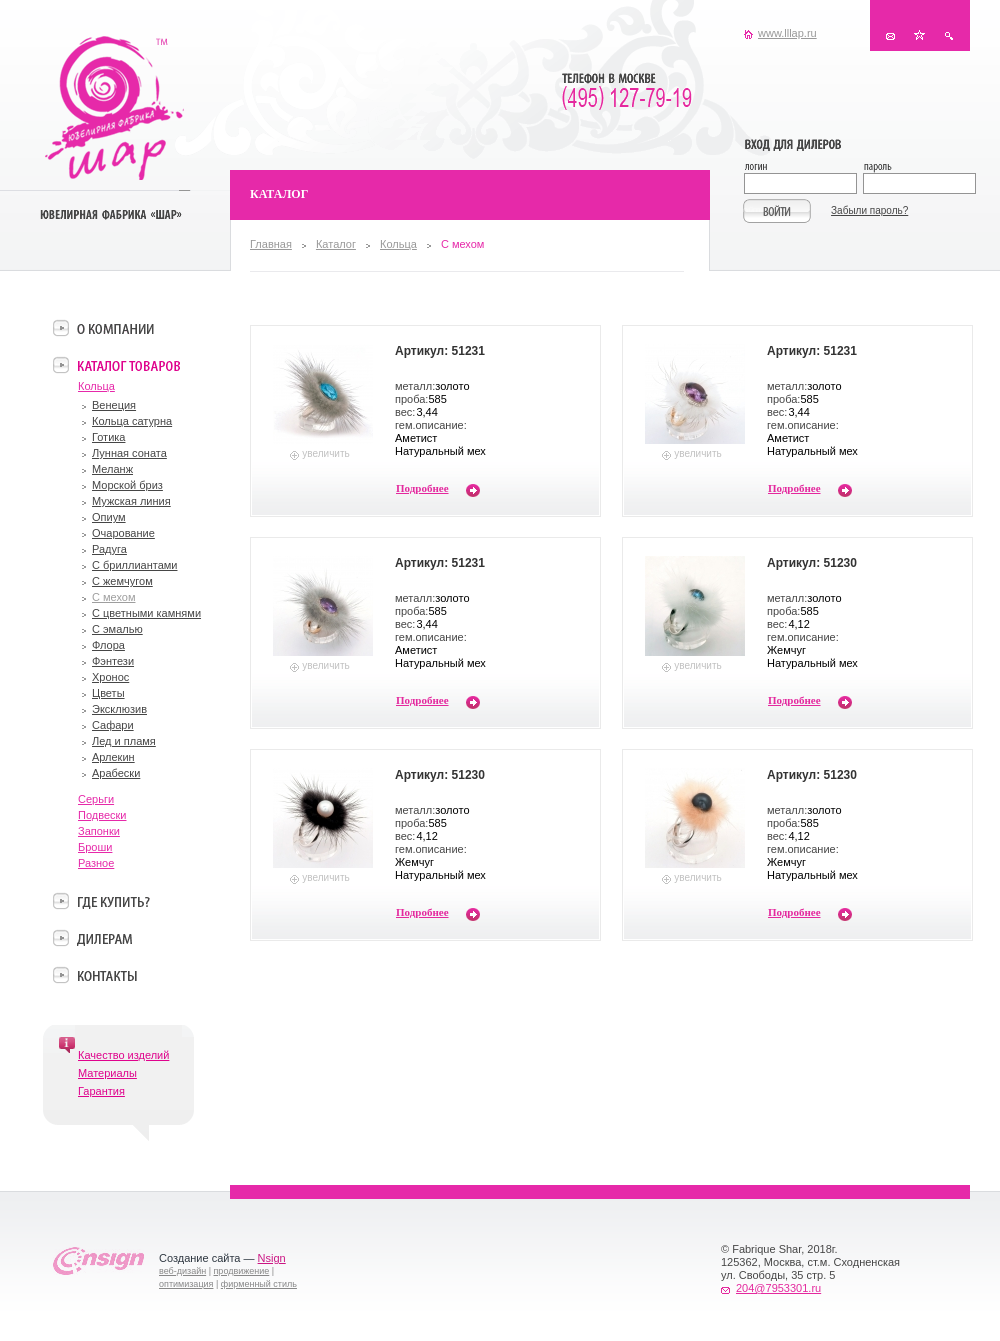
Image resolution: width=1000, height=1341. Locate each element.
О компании (115, 328)
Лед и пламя (124, 741)
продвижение (242, 1271)
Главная (271, 244)
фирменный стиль (259, 1284)
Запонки (99, 831)
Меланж (112, 469)
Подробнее (422, 488)
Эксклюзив (119, 709)
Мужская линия (131, 501)
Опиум (109, 517)
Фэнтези (113, 661)
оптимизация (186, 1284)
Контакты (890, 35)
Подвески (102, 815)
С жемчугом (122, 581)
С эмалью (117, 629)
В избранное (919, 35)
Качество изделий (123, 1055)
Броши (95, 847)
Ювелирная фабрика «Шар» (114, 108)
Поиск (948, 35)
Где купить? (113, 901)
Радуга (109, 549)
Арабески (116, 773)
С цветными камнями (146, 613)
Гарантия (101, 1091)
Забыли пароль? (869, 210)
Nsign (272, 1258)
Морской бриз (127, 485)
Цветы (108, 693)
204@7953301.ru (778, 1288)
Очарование (123, 533)
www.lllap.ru (787, 33)
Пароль (918, 168)
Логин (803, 168)
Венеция (114, 405)
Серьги (96, 799)
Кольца (398, 244)
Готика (108, 437)
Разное (96, 863)
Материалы (107, 1073)
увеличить (325, 453)
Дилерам (104, 938)
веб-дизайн (182, 1271)
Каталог (336, 244)
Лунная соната (129, 453)
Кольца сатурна (132, 421)
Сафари (113, 725)
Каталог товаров (128, 365)
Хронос (110, 677)
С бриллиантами (134, 565)
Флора (108, 645)
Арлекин (113, 757)
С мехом (114, 597)
